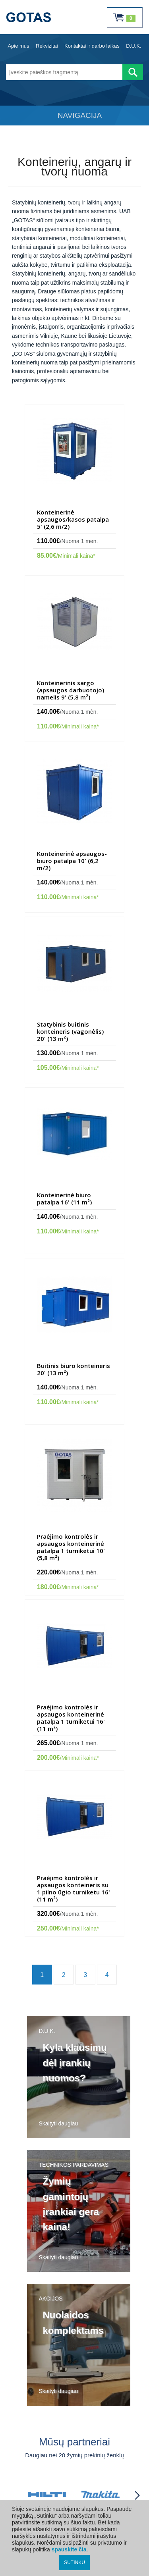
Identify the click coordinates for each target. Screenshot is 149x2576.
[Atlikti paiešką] (132, 72)
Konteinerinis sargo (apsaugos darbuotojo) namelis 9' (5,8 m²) (70, 690)
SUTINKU (74, 2562)
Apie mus (18, 46)
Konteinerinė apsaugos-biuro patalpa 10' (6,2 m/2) (72, 861)
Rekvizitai (47, 46)
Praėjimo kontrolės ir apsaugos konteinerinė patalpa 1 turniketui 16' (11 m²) (71, 1717)
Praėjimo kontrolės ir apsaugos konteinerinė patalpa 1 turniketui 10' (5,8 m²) (71, 1547)
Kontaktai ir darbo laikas (92, 46)
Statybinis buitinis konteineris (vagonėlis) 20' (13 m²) (70, 1031)
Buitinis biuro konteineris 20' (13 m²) (73, 1369)
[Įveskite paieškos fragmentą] (64, 72)
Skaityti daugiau (58, 2123)
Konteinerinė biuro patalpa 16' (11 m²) (64, 1198)
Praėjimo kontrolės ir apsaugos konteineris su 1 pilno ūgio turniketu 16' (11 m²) (73, 1888)
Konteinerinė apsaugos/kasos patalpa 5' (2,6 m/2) (73, 519)
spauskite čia (69, 2549)
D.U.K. (133, 46)
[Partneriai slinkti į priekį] (137, 2495)
